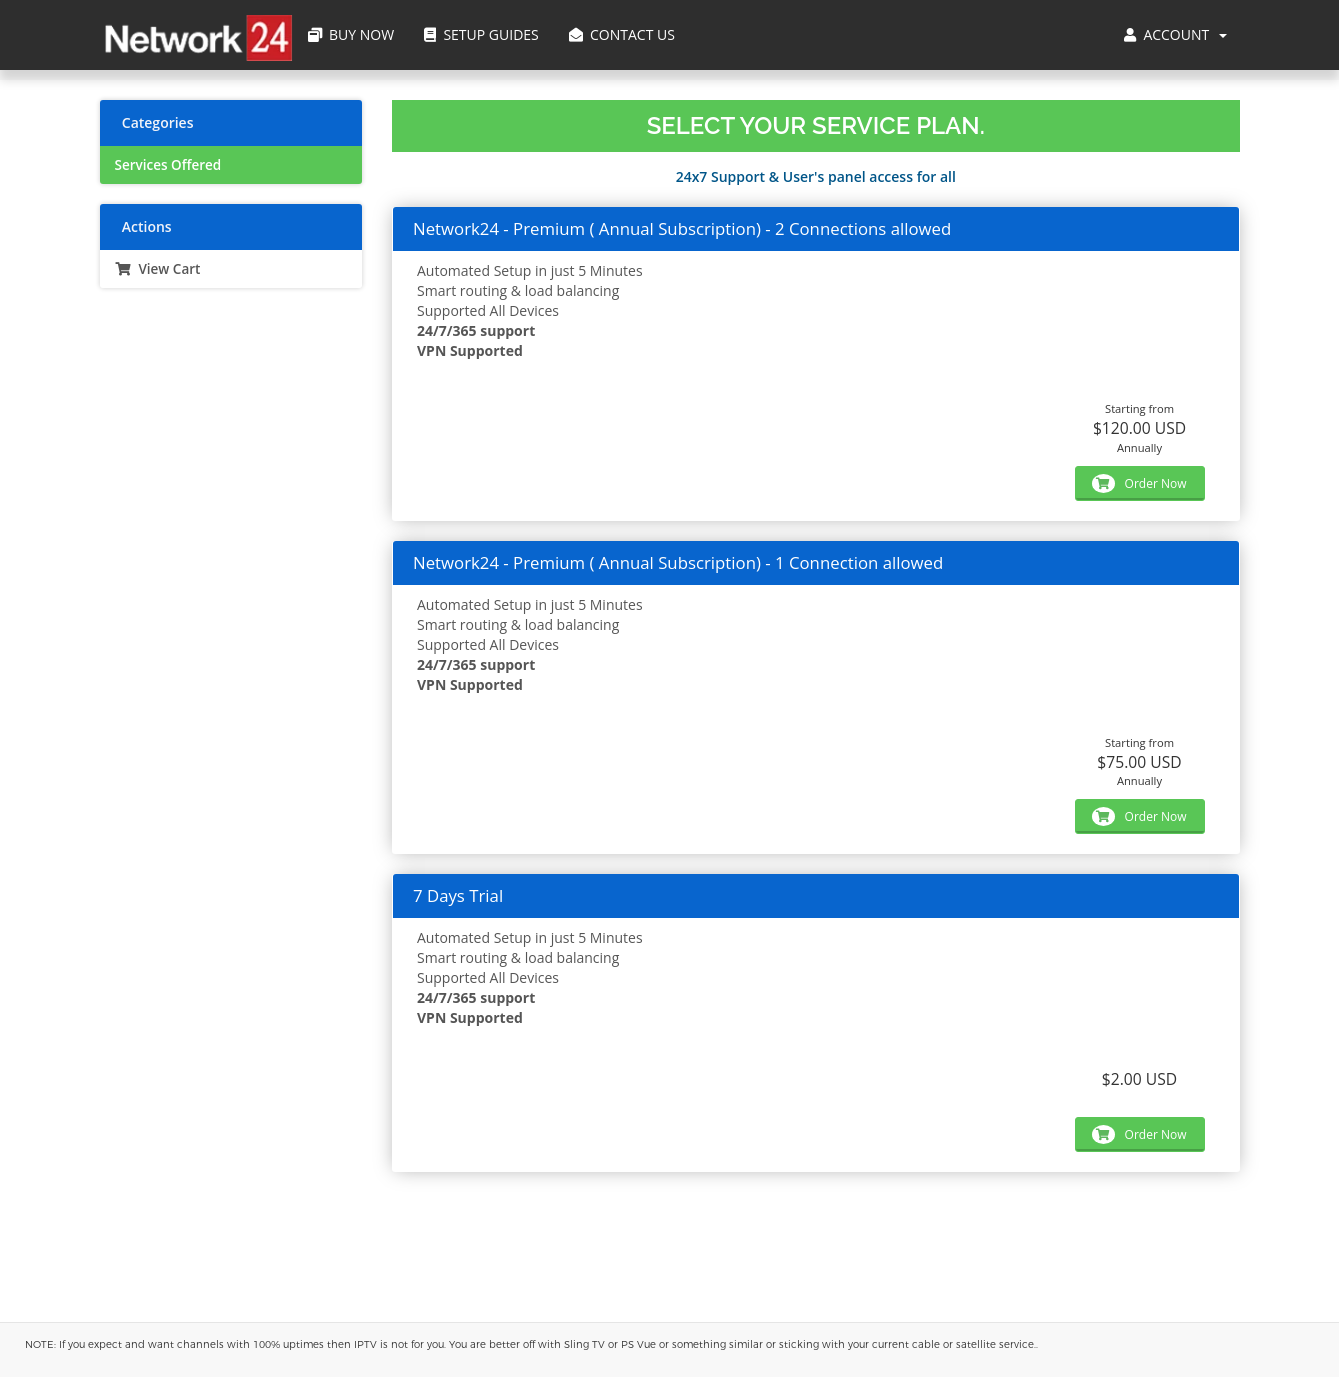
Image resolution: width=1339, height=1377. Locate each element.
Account (1175, 34)
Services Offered (168, 165)
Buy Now (351, 34)
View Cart (158, 269)
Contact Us (622, 34)
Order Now (1139, 483)
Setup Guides (481, 34)
